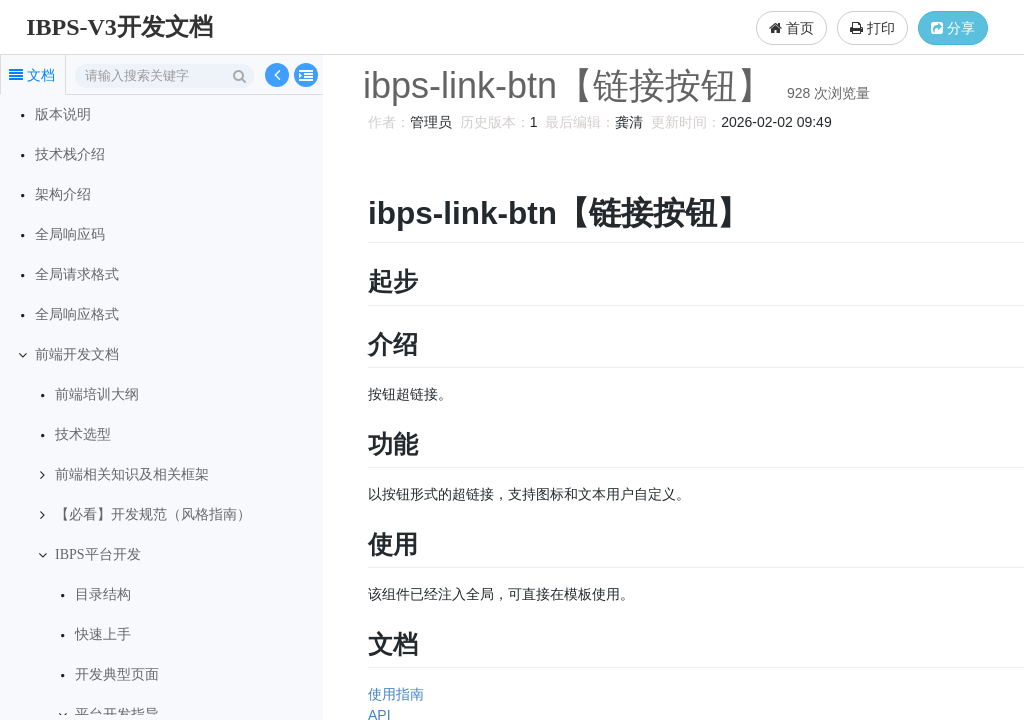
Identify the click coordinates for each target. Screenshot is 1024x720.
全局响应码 (70, 234)
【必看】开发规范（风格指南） (153, 514)
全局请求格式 (77, 274)
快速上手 (103, 634)
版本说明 (63, 114)
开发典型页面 (117, 674)
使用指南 (393, 694)
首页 (791, 28)
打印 (872, 28)
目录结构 (103, 594)
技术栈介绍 (70, 154)
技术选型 (83, 434)
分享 (953, 28)
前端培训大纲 (97, 394)
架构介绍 (63, 194)
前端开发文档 (77, 354)
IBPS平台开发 (98, 554)
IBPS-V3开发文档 (119, 27)
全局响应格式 (77, 314)
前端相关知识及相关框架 (132, 474)
